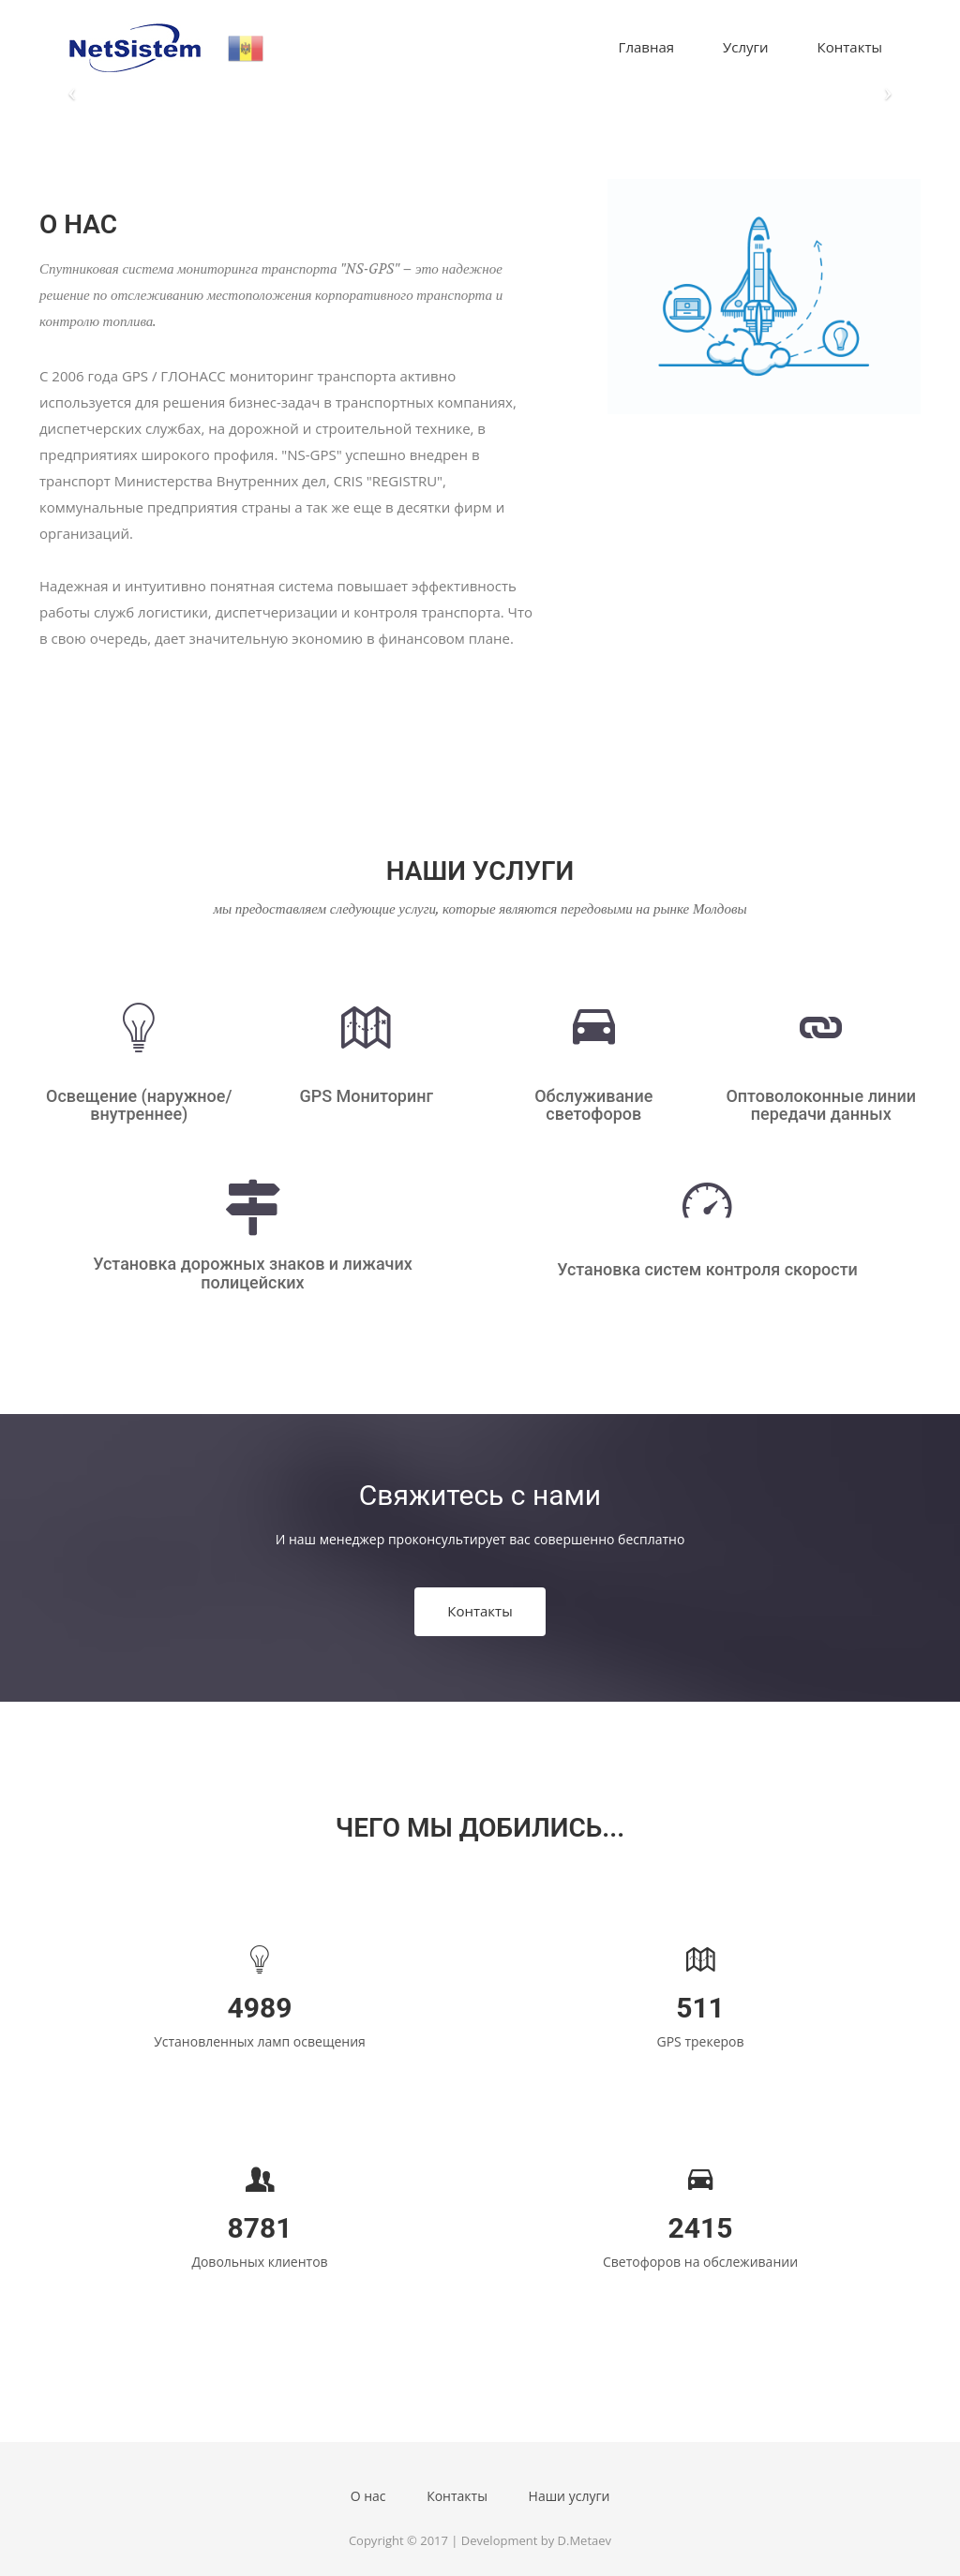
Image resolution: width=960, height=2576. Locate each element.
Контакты (850, 46)
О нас (368, 2496)
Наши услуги (569, 2496)
